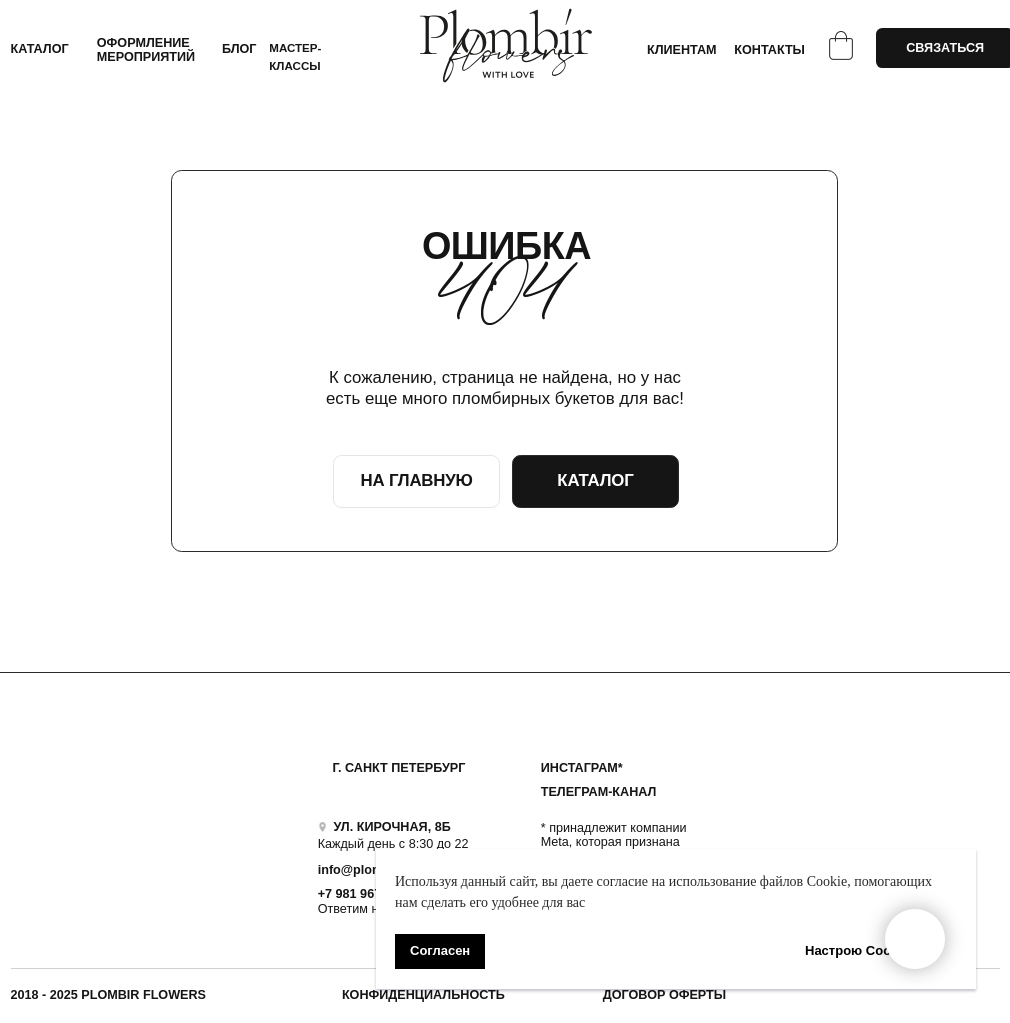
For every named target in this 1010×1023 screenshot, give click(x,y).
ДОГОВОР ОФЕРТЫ (664, 995)
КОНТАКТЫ (769, 50)
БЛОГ (239, 49)
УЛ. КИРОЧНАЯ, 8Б (391, 827)
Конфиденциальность (423, 995)
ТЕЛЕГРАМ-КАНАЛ (599, 792)
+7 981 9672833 (364, 894)
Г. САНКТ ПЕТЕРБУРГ (398, 768)
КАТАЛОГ (40, 49)
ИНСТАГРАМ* (582, 768)
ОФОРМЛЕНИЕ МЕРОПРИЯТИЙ (146, 50)
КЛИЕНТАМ (682, 50)
